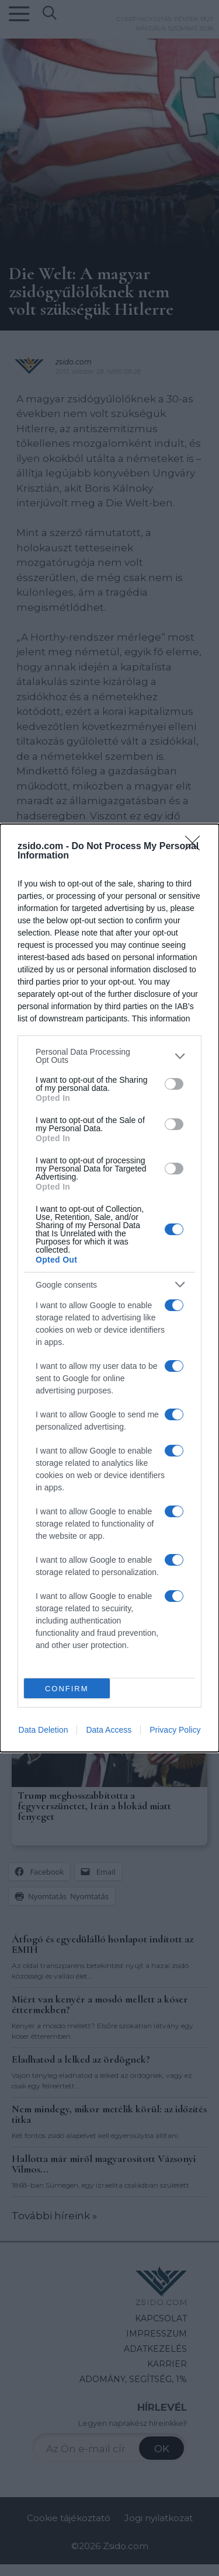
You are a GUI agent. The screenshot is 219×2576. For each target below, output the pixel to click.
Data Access (108, 1729)
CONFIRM (67, 1688)
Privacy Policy (175, 1729)
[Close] (196, 847)
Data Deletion (43, 1729)
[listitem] (109, 1056)
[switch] (174, 1084)
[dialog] (109, 1288)
